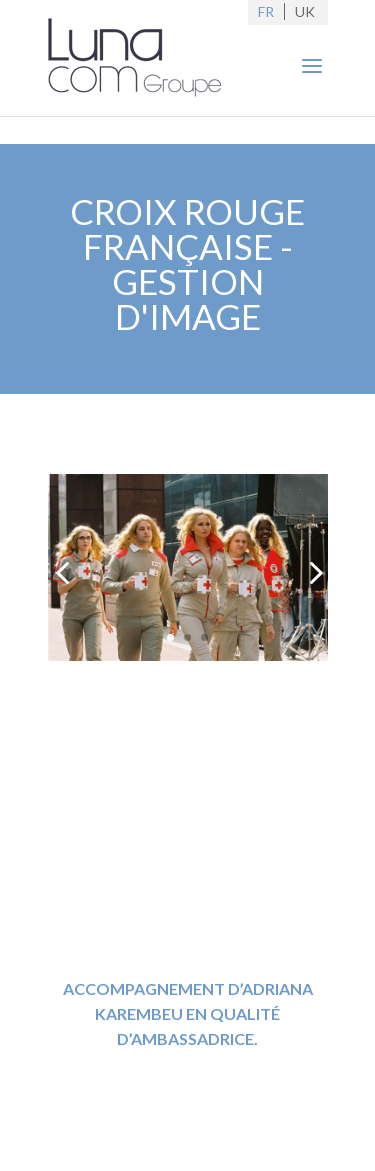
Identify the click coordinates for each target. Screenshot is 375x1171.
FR (266, 11)
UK (305, 11)
